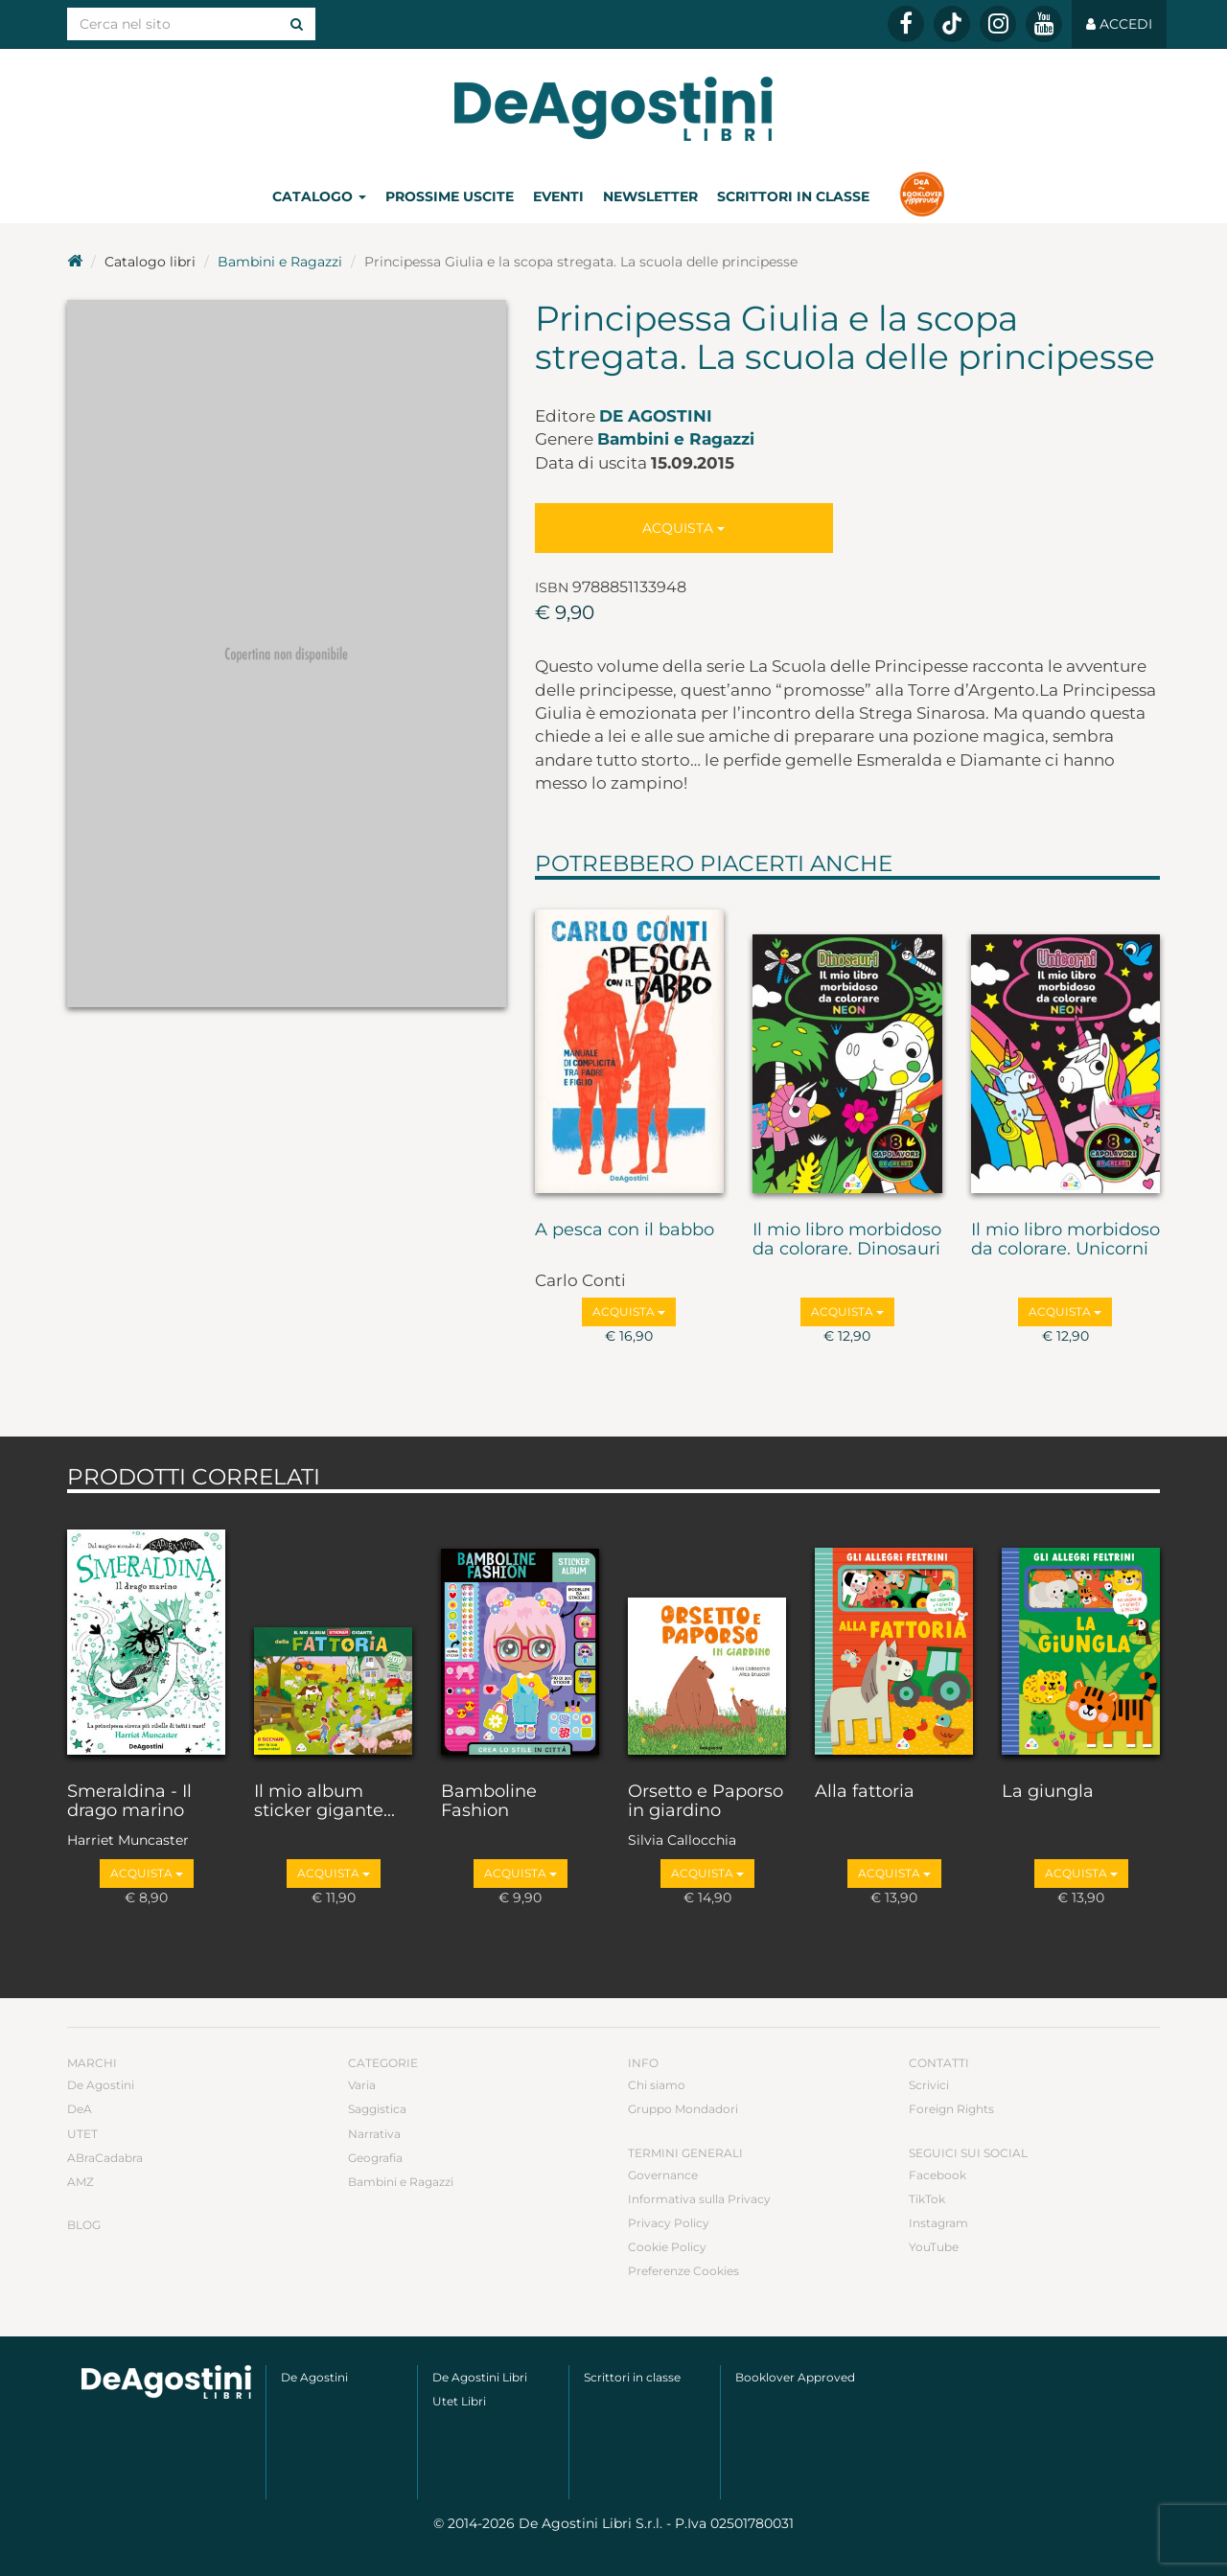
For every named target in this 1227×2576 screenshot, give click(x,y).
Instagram (938, 2223)
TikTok (927, 2199)
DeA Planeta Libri (613, 109)
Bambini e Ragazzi (280, 261)
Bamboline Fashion (489, 1801)
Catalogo (319, 196)
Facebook (937, 2175)
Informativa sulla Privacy (699, 2199)
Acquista (683, 528)
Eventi (558, 196)
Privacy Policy (668, 2223)
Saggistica (377, 2109)
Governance (663, 2175)
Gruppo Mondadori (683, 2109)
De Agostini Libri (479, 2377)
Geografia (375, 2157)
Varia (362, 2085)
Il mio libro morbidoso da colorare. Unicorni (1065, 1240)
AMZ (80, 2181)
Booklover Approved (795, 2377)
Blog (84, 2225)
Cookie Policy (667, 2247)
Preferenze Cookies (683, 2271)
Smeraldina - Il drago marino (129, 1801)
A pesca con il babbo (624, 1230)
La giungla (1048, 1792)
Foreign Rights (951, 2109)
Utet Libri (459, 2401)
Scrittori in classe (793, 196)
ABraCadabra (105, 2157)
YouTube (934, 2247)
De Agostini (655, 416)
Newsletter (650, 196)
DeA (79, 2109)
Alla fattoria (864, 1792)
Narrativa (374, 2134)
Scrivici (929, 2085)
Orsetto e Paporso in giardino (705, 1801)
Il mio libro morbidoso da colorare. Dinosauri (846, 1240)
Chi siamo (656, 2085)
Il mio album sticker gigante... (324, 1801)
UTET (82, 2134)
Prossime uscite (449, 196)
